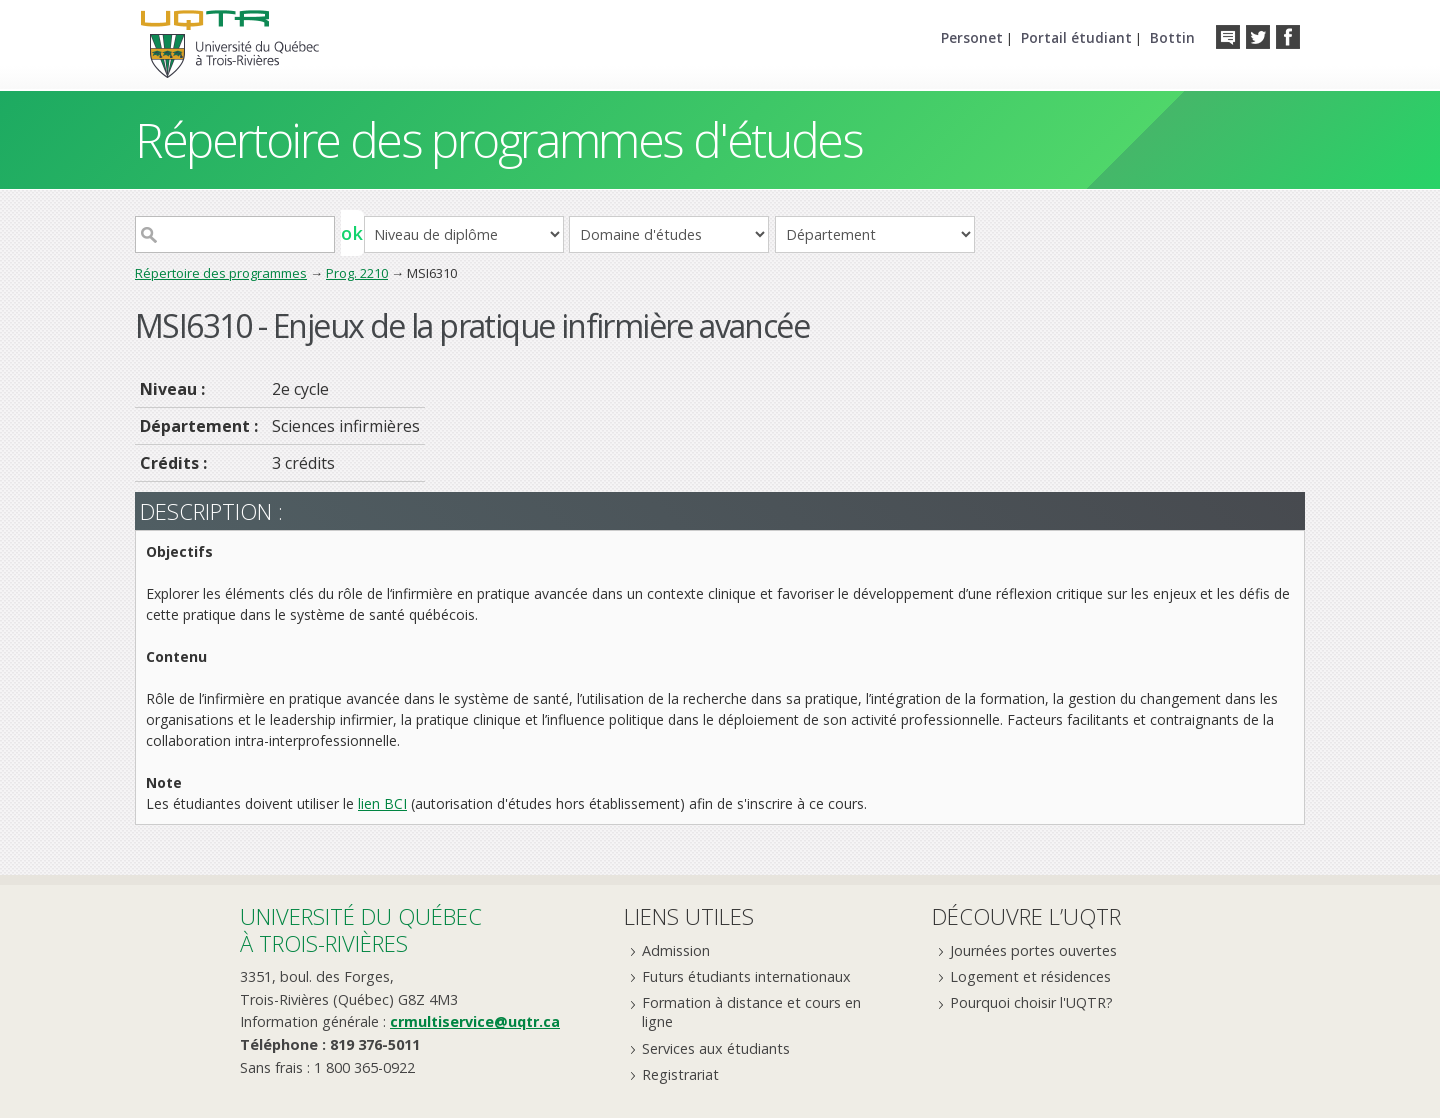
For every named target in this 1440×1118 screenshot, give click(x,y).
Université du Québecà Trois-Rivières (361, 929)
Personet (972, 37)
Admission (676, 950)
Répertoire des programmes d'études (498, 139)
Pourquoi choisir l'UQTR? (1031, 1002)
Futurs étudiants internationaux (746, 976)
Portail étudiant (1076, 37)
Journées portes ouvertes (1033, 950)
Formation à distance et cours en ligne (751, 1012)
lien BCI (382, 803)
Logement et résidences (1030, 976)
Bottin (1172, 37)
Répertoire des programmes (221, 273)
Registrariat (680, 1074)
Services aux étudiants (716, 1048)
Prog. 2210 (357, 273)
